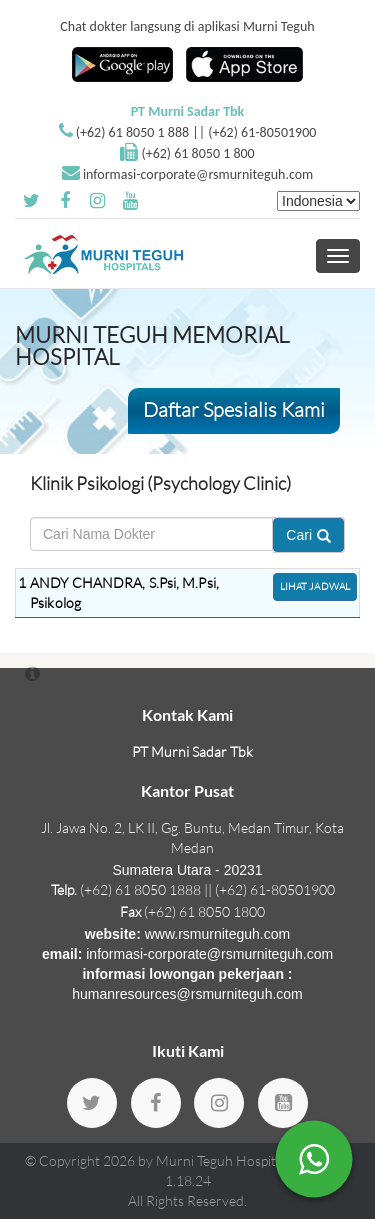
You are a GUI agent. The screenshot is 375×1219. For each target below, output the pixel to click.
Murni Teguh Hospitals (224, 1160)
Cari (308, 535)
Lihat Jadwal (315, 586)
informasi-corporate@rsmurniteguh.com (198, 174)
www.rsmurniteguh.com (218, 934)
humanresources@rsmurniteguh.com (187, 994)
